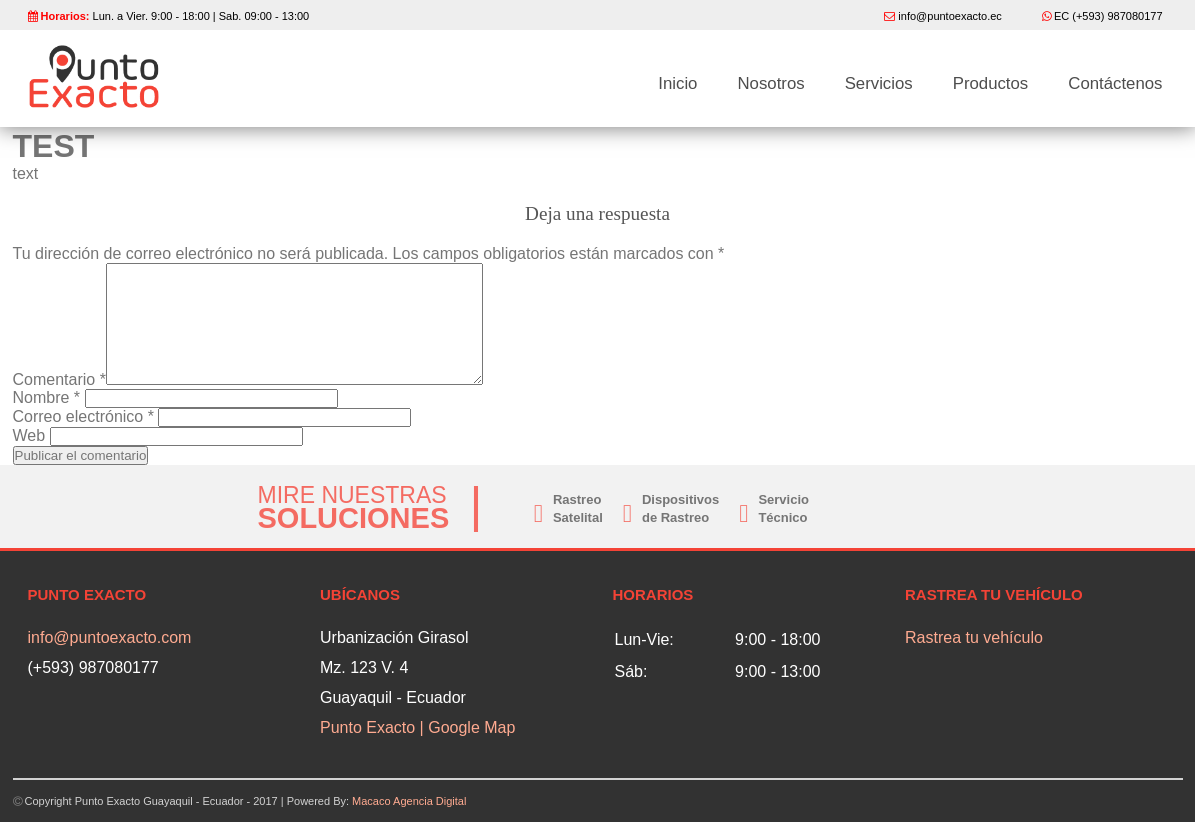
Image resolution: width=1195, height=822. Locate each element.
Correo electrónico (83, 416)
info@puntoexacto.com (110, 637)
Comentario (59, 379)
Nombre (47, 397)
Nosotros (770, 84)
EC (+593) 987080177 (1108, 16)
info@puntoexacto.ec (950, 16)
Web (29, 435)
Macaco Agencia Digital (409, 801)
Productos (991, 84)
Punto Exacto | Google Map (417, 727)
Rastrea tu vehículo (974, 637)
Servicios (879, 84)
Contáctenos (1115, 84)
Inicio (677, 84)
